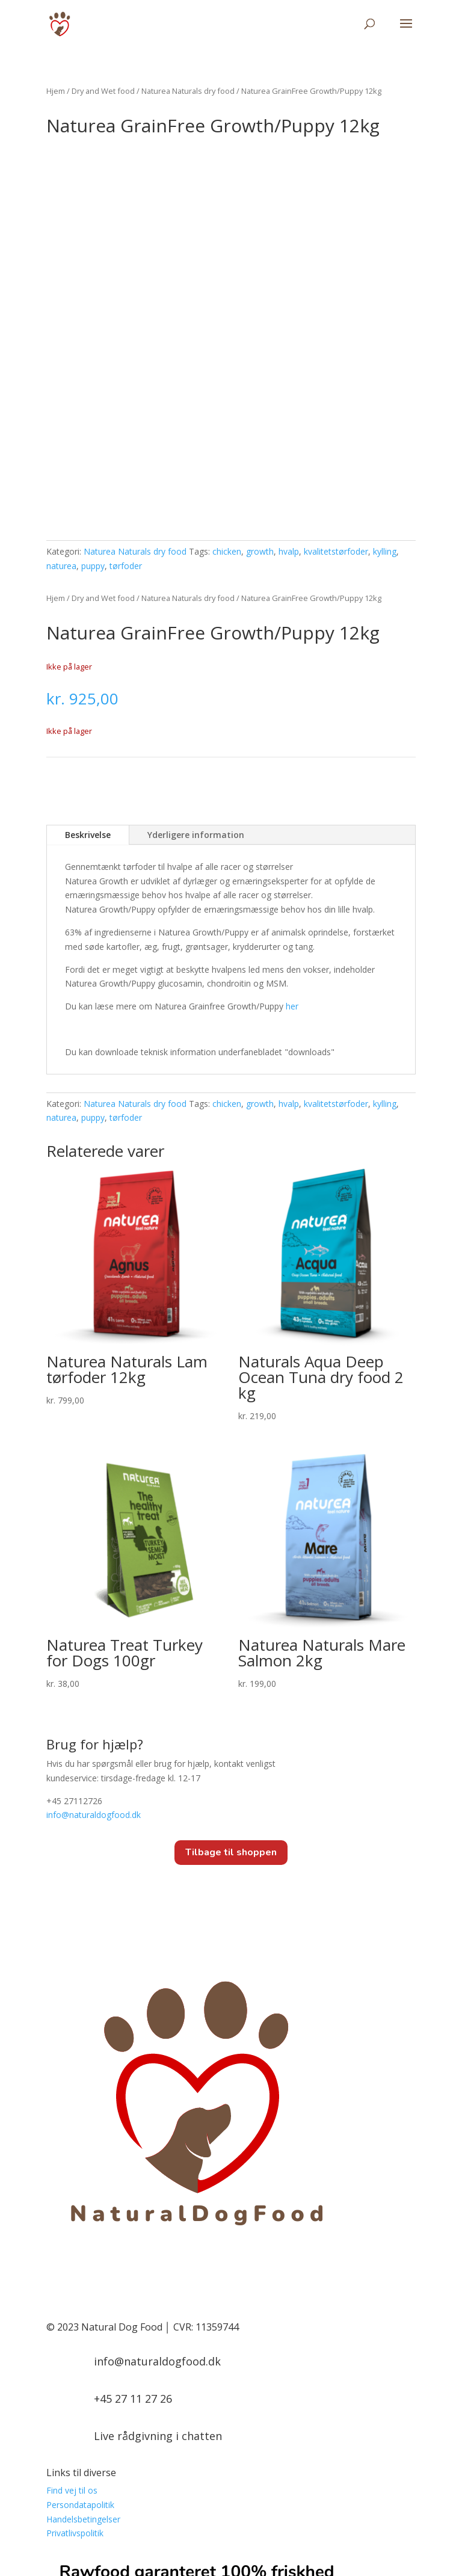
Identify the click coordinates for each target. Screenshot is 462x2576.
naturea (61, 473)
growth (260, 459)
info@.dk (93, 1722)
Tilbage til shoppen (231, 1759)
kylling (384, 459)
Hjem (55, 90)
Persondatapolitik (80, 2412)
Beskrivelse (88, 742)
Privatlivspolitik (74, 2441)
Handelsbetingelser (83, 2426)
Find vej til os (71, 2397)
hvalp (289, 459)
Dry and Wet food (103, 90)
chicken (226, 459)
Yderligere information (195, 742)
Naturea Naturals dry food (188, 90)
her (292, 914)
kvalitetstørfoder (336, 459)
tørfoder (125, 473)
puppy (93, 473)
